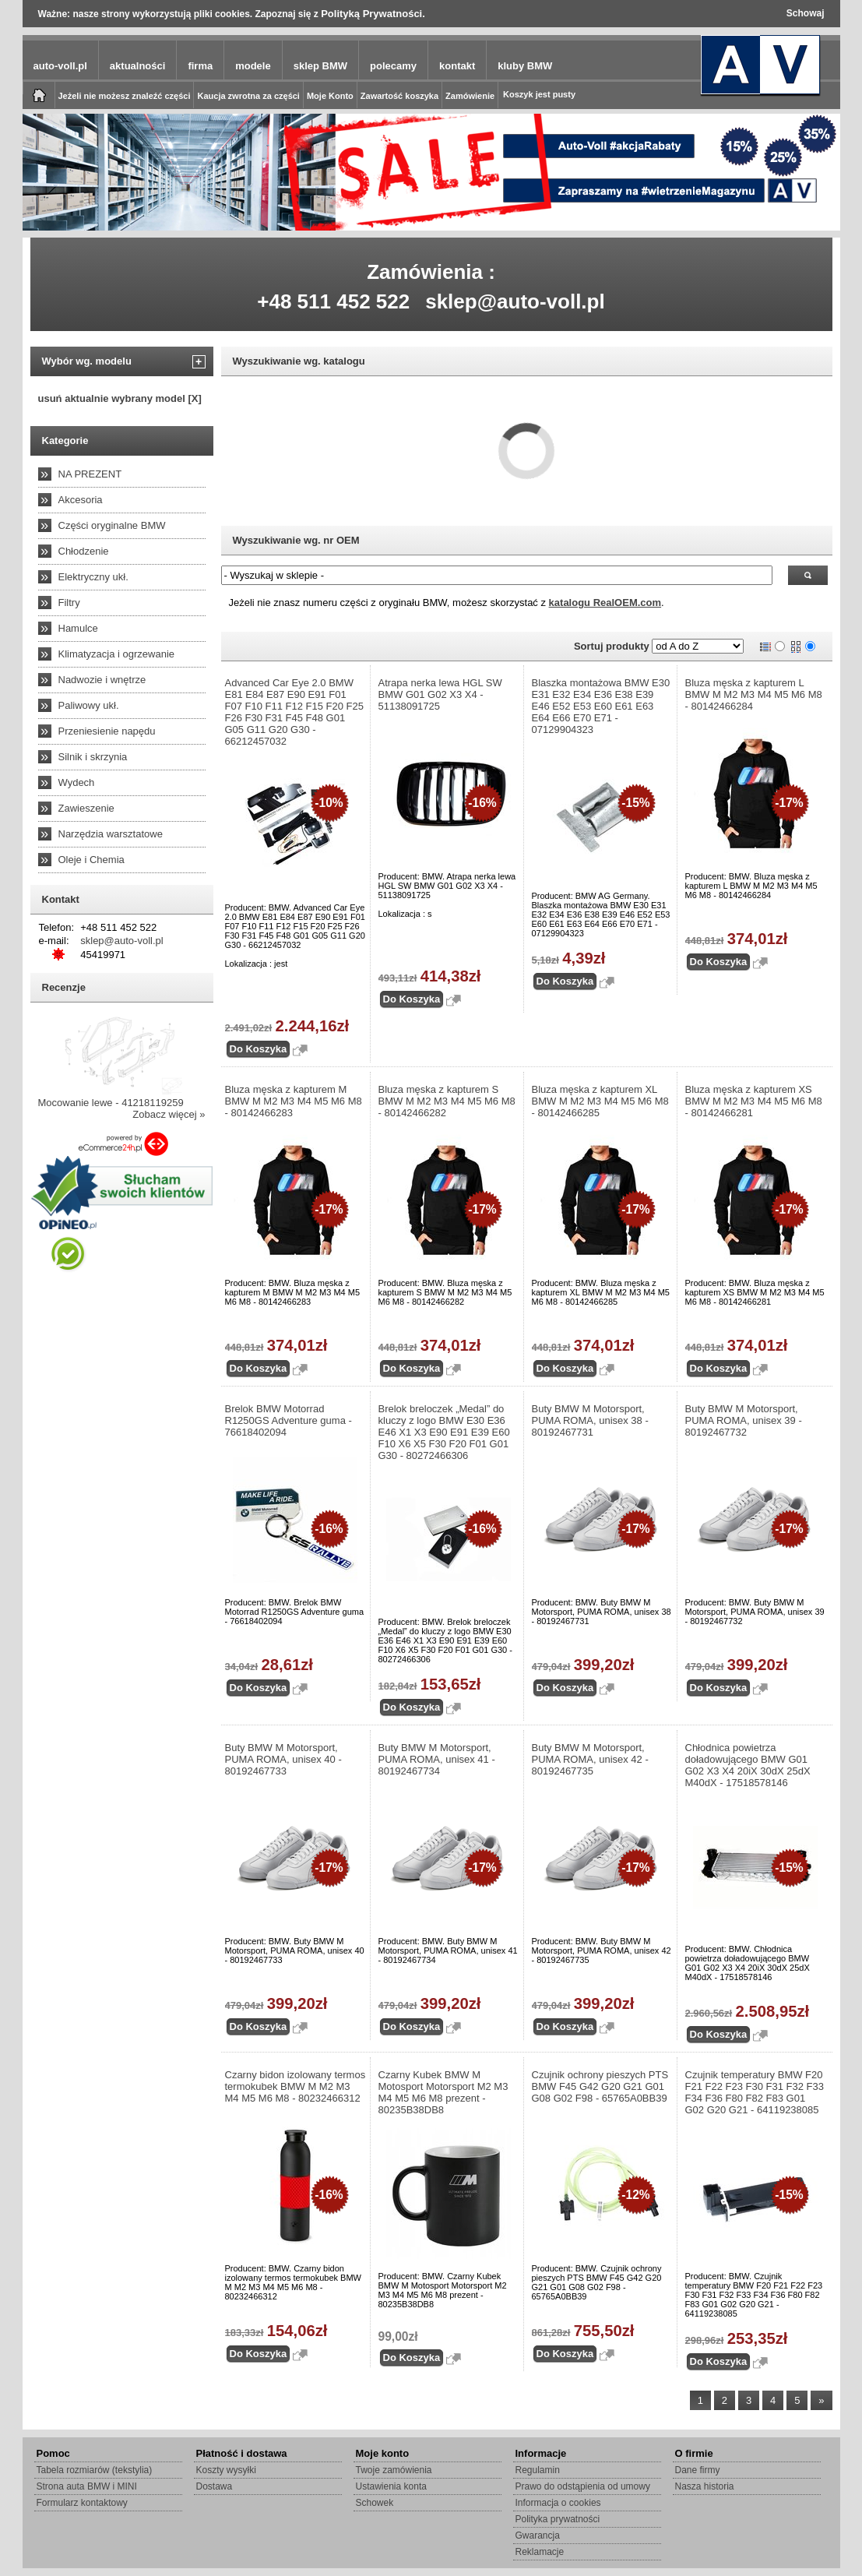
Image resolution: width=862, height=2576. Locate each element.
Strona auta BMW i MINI (87, 2486)
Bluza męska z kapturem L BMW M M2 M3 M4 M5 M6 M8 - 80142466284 (753, 694)
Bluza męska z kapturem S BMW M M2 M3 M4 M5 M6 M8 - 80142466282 (446, 1101)
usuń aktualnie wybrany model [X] (120, 398)
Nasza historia (704, 2486)
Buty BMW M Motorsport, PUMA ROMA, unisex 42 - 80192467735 (590, 1759)
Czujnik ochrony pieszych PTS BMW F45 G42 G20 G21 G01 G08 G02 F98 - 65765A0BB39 (600, 2086)
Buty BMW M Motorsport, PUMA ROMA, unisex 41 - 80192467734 (436, 1759)
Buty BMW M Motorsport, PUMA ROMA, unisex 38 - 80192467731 (590, 1420)
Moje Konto (330, 95)
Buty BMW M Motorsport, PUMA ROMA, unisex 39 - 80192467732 (743, 1420)
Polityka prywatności (557, 2519)
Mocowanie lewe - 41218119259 (111, 1102)
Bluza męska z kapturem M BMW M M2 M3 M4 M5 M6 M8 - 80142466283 (293, 1101)
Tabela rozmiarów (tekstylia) (95, 2470)
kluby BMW (525, 66)
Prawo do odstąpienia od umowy (582, 2486)
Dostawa (214, 2486)
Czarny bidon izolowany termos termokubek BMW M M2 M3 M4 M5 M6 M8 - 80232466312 (295, 2086)
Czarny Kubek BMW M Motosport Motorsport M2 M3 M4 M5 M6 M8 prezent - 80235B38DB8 (443, 2092)
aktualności (138, 66)
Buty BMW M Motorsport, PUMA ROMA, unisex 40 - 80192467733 (283, 1759)
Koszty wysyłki (226, 2470)
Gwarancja (537, 2535)
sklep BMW (320, 66)
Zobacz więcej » (168, 1114)
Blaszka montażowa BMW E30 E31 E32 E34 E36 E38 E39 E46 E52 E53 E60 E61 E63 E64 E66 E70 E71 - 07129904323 (601, 706)
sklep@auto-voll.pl (515, 301)
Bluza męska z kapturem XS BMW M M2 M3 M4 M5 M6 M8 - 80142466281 (753, 1101)
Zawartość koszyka (399, 95)
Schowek (375, 2502)
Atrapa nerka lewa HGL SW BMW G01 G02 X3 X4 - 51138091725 (440, 694)
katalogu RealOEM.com (605, 602)
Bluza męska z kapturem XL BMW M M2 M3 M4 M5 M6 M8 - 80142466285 (600, 1101)
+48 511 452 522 (333, 301)
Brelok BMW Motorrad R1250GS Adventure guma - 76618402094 (288, 1420)
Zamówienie (469, 95)
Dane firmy (697, 2470)
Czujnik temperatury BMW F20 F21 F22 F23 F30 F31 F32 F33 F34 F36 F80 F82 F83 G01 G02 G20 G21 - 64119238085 (754, 2092)
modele (253, 66)
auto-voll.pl (60, 66)
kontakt (457, 66)
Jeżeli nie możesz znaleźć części (124, 95)
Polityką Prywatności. (373, 13)
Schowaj (805, 13)
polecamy (393, 66)
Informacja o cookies (558, 2502)
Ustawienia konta (391, 2486)
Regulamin (537, 2470)
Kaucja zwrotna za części (248, 95)
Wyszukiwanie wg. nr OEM (296, 540)
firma (200, 66)
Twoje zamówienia (394, 2470)
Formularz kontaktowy (82, 2502)
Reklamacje (540, 2551)
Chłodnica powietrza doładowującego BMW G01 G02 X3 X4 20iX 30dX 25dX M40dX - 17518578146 (748, 1765)
